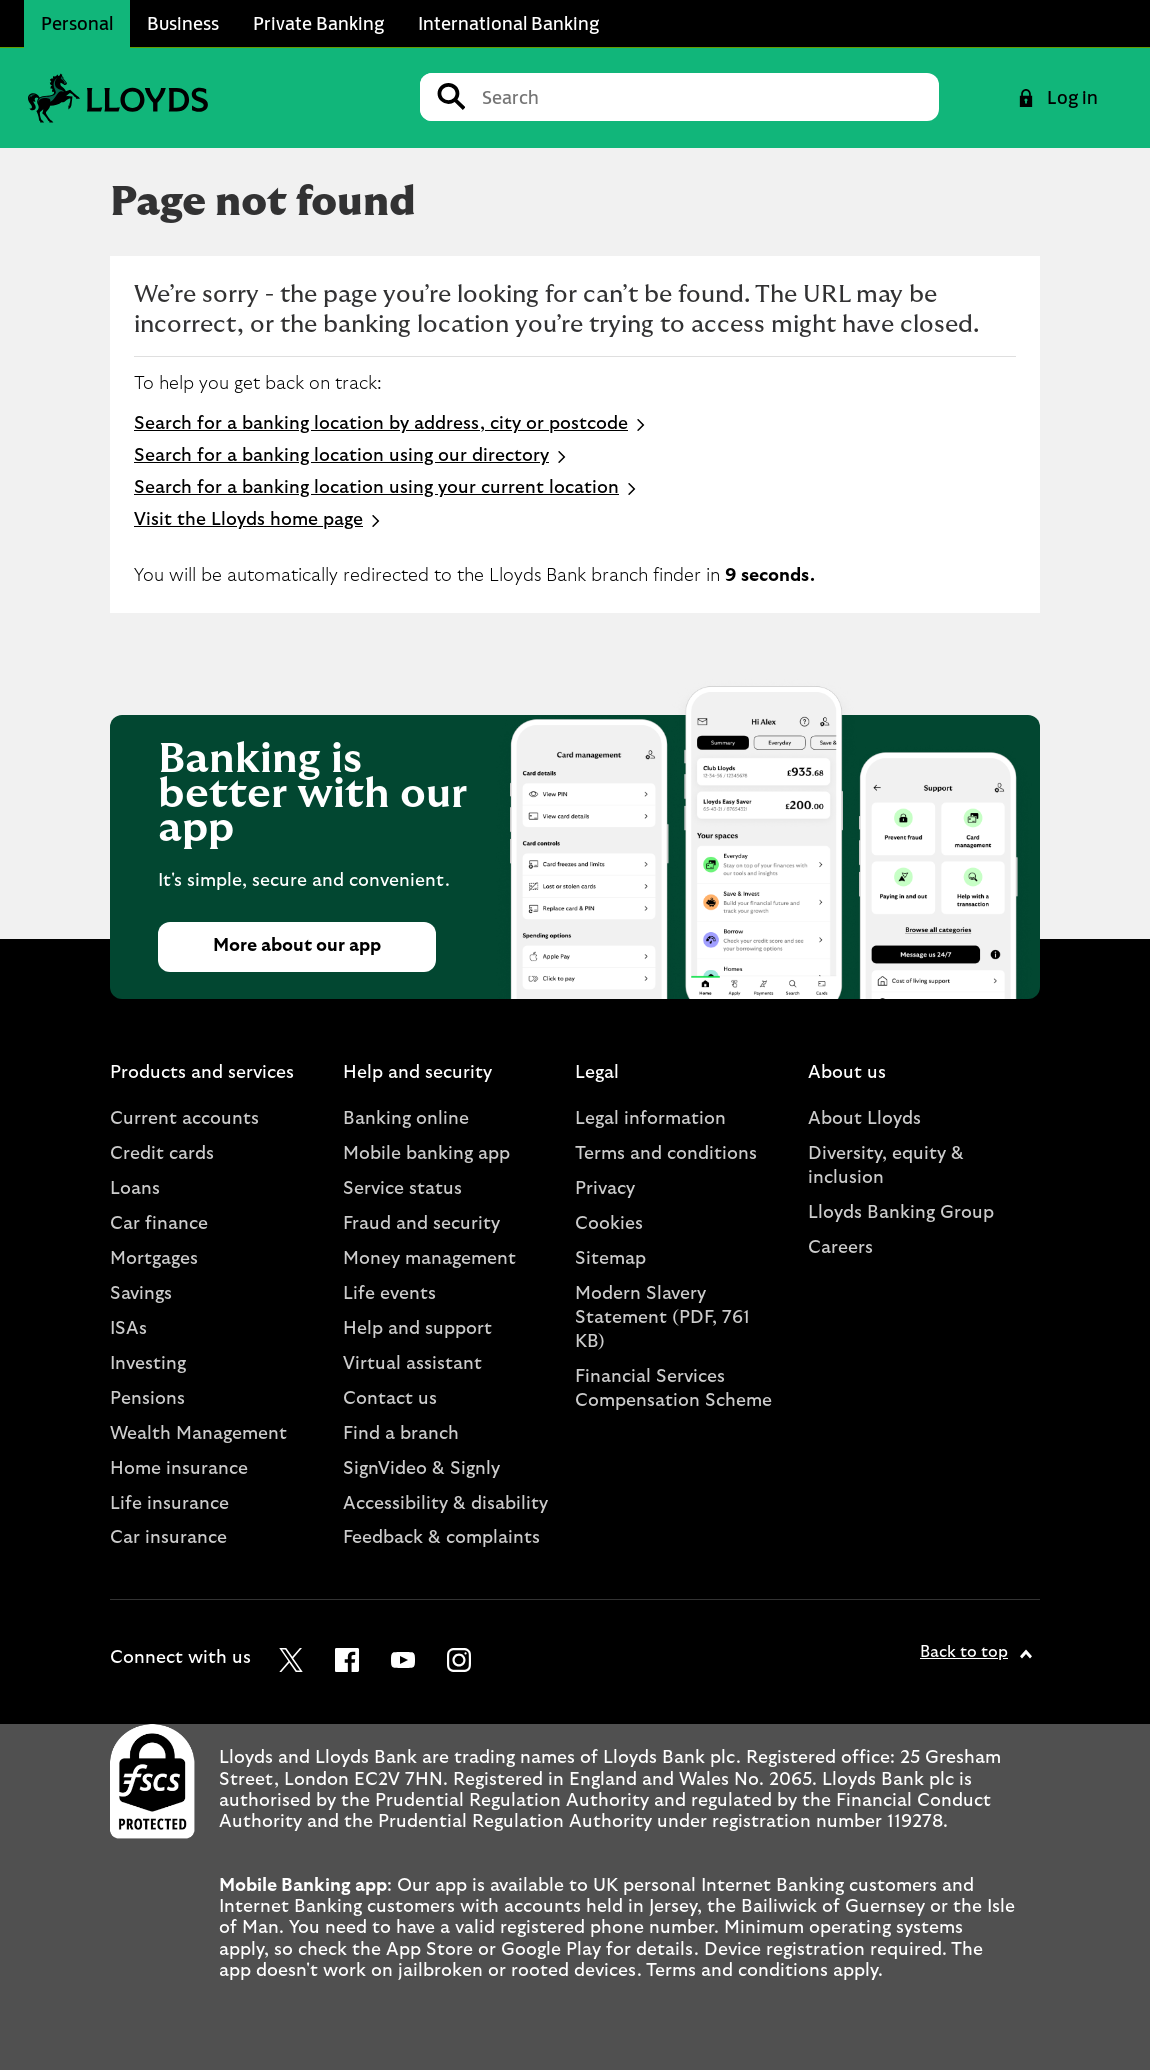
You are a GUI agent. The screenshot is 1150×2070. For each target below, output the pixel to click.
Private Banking (318, 23)
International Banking (508, 23)
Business (183, 23)
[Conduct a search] (702, 97)
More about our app (297, 946)
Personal (77, 23)
